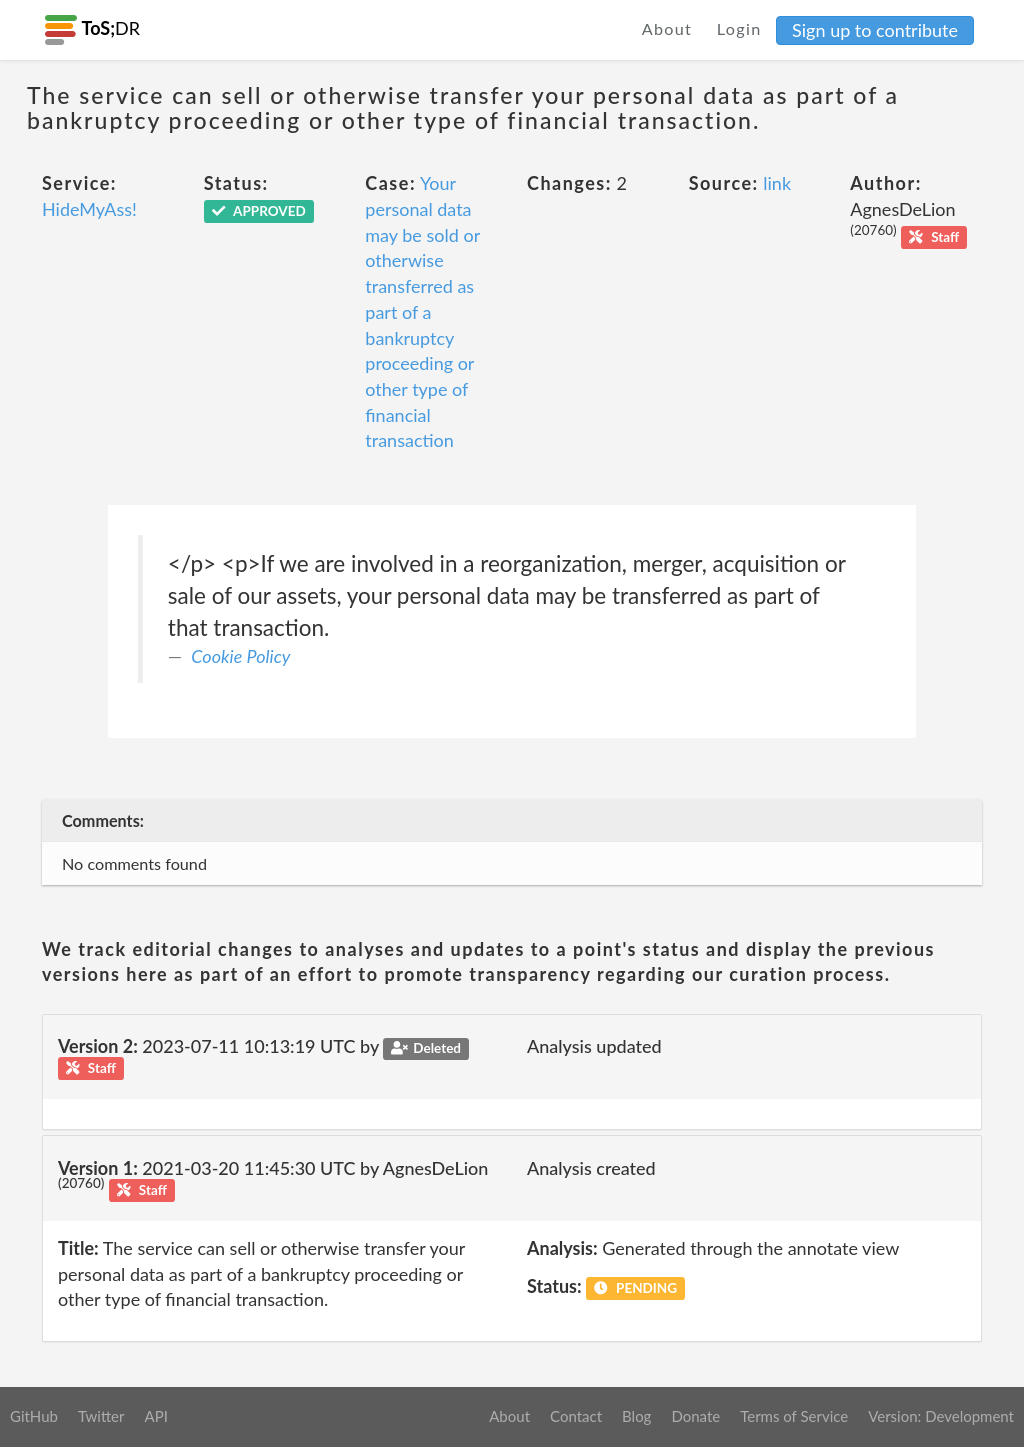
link (777, 183)
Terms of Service (794, 1416)
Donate (695, 1416)
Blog (636, 1416)
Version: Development (941, 1416)
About (667, 28)
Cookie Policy (240, 656)
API (155, 1416)
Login (739, 28)
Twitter (101, 1416)
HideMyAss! (89, 209)
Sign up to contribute (875, 30)
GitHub (34, 1416)
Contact (576, 1416)
